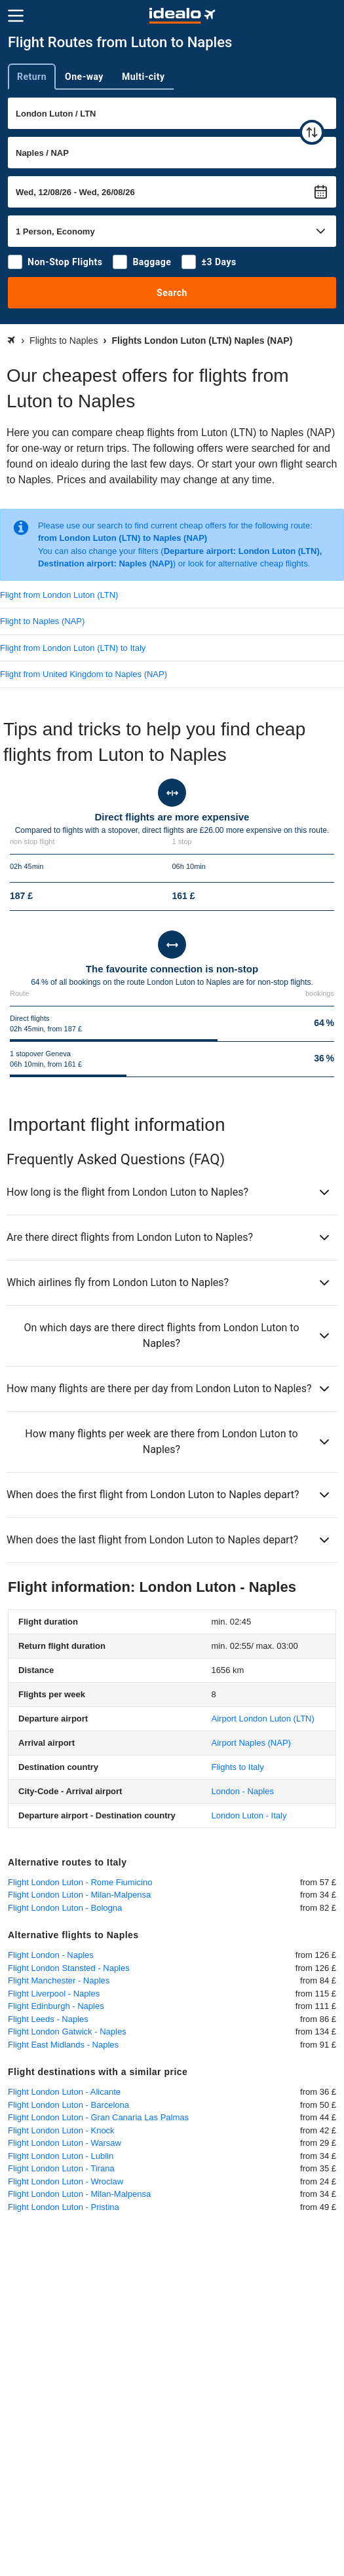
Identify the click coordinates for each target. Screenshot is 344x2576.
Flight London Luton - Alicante (64, 2092)
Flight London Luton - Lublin (60, 2156)
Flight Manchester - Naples (58, 1980)
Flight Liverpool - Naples (54, 1993)
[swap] (311, 132)
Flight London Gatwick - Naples (67, 2031)
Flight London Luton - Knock (61, 2130)
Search (172, 292)
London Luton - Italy (249, 1815)
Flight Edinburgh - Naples (56, 2006)
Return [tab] (32, 76)
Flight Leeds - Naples (48, 2019)
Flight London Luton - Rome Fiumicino (80, 1882)
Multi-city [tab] (143, 76)
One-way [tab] (84, 76)
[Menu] (16, 16)
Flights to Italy (238, 1767)
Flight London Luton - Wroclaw (65, 2181)
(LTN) (263, 1718)
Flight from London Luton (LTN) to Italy (72, 648)
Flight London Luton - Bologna (65, 1908)
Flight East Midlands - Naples (63, 2045)
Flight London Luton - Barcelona (68, 2105)
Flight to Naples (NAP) (42, 621)
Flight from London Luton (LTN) (59, 595)
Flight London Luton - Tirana (61, 2168)
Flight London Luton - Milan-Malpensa (79, 1895)
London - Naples (243, 1791)
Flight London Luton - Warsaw (64, 2143)
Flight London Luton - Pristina (63, 2207)
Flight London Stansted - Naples (69, 1968)
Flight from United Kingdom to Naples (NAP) (83, 674)
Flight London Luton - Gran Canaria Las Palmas (98, 2117)
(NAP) (251, 1743)
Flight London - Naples (51, 1955)
